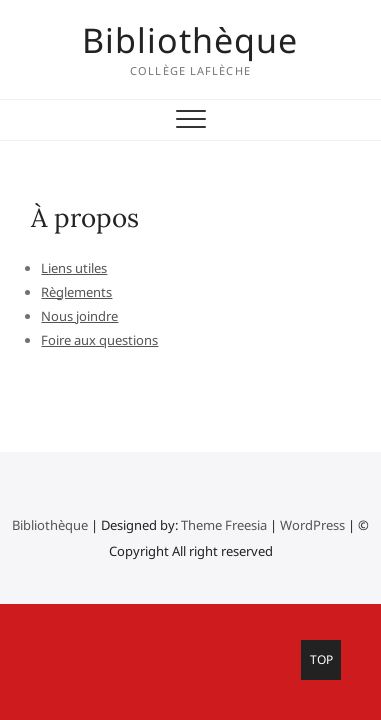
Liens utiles (74, 268)
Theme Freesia (224, 525)
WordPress (312, 525)
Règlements (76, 292)
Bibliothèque (190, 40)
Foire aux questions (99, 340)
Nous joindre (79, 316)
